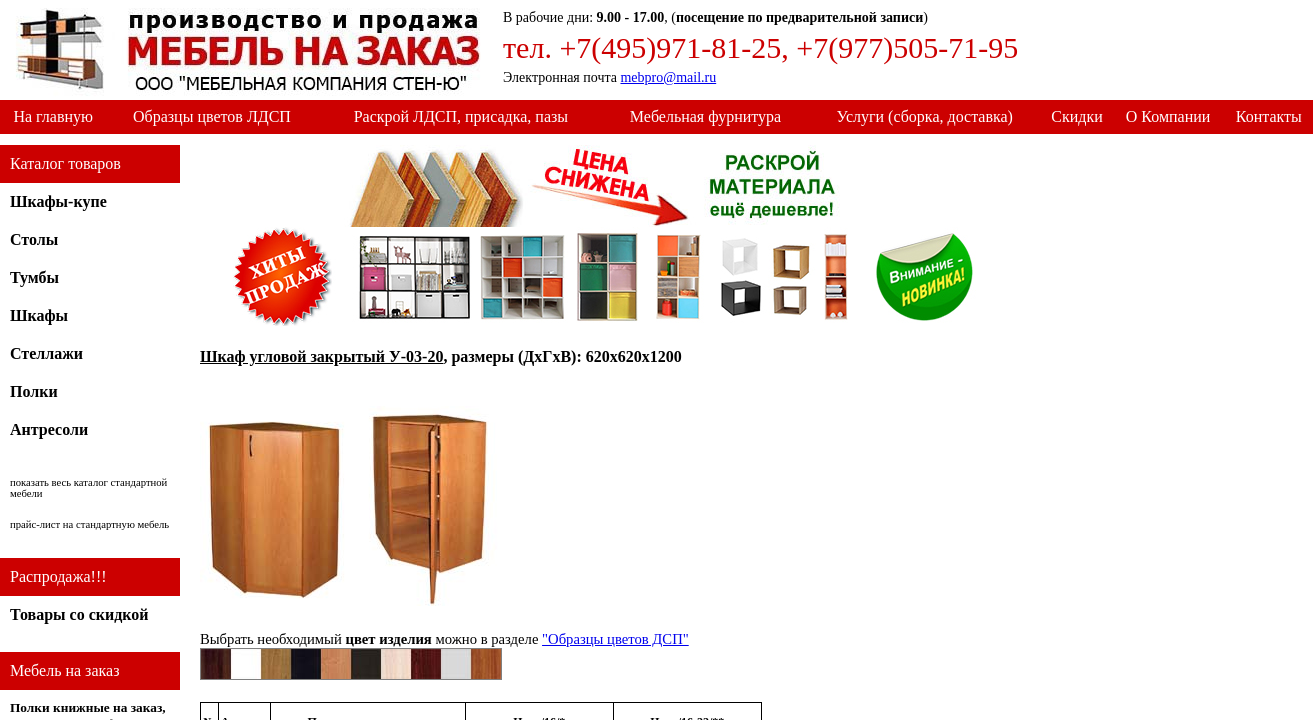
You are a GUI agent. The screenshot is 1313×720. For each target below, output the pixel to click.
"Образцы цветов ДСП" (615, 639)
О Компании (1168, 116)
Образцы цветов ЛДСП (212, 116)
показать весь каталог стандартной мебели (88, 488)
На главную (53, 116)
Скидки (1076, 116)
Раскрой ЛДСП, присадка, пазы (461, 116)
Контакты (1269, 116)
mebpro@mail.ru (668, 77)
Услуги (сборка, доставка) (924, 116)
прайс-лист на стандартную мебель (89, 524)
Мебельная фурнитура (705, 116)
